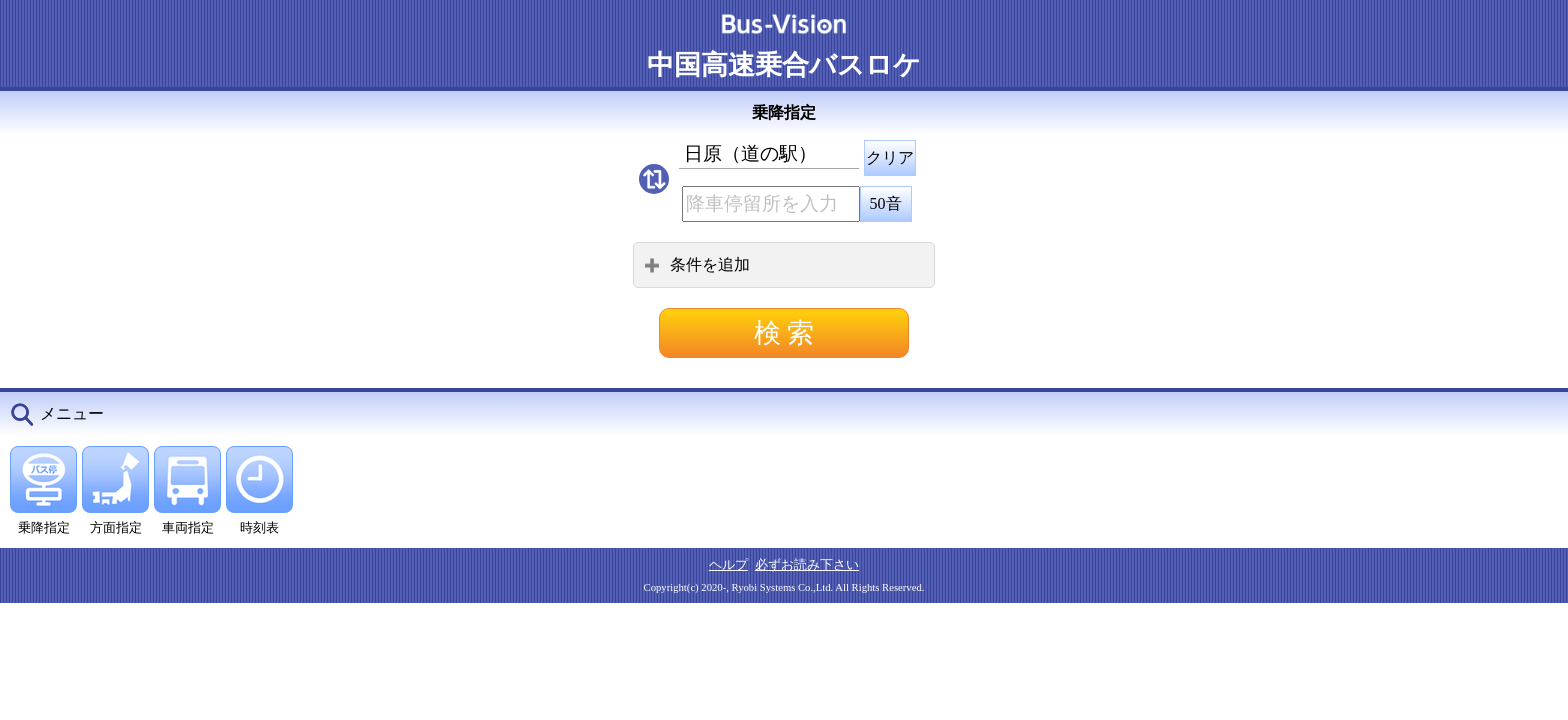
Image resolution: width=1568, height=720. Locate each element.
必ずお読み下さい (807, 564)
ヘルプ (728, 564)
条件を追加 (697, 264)
